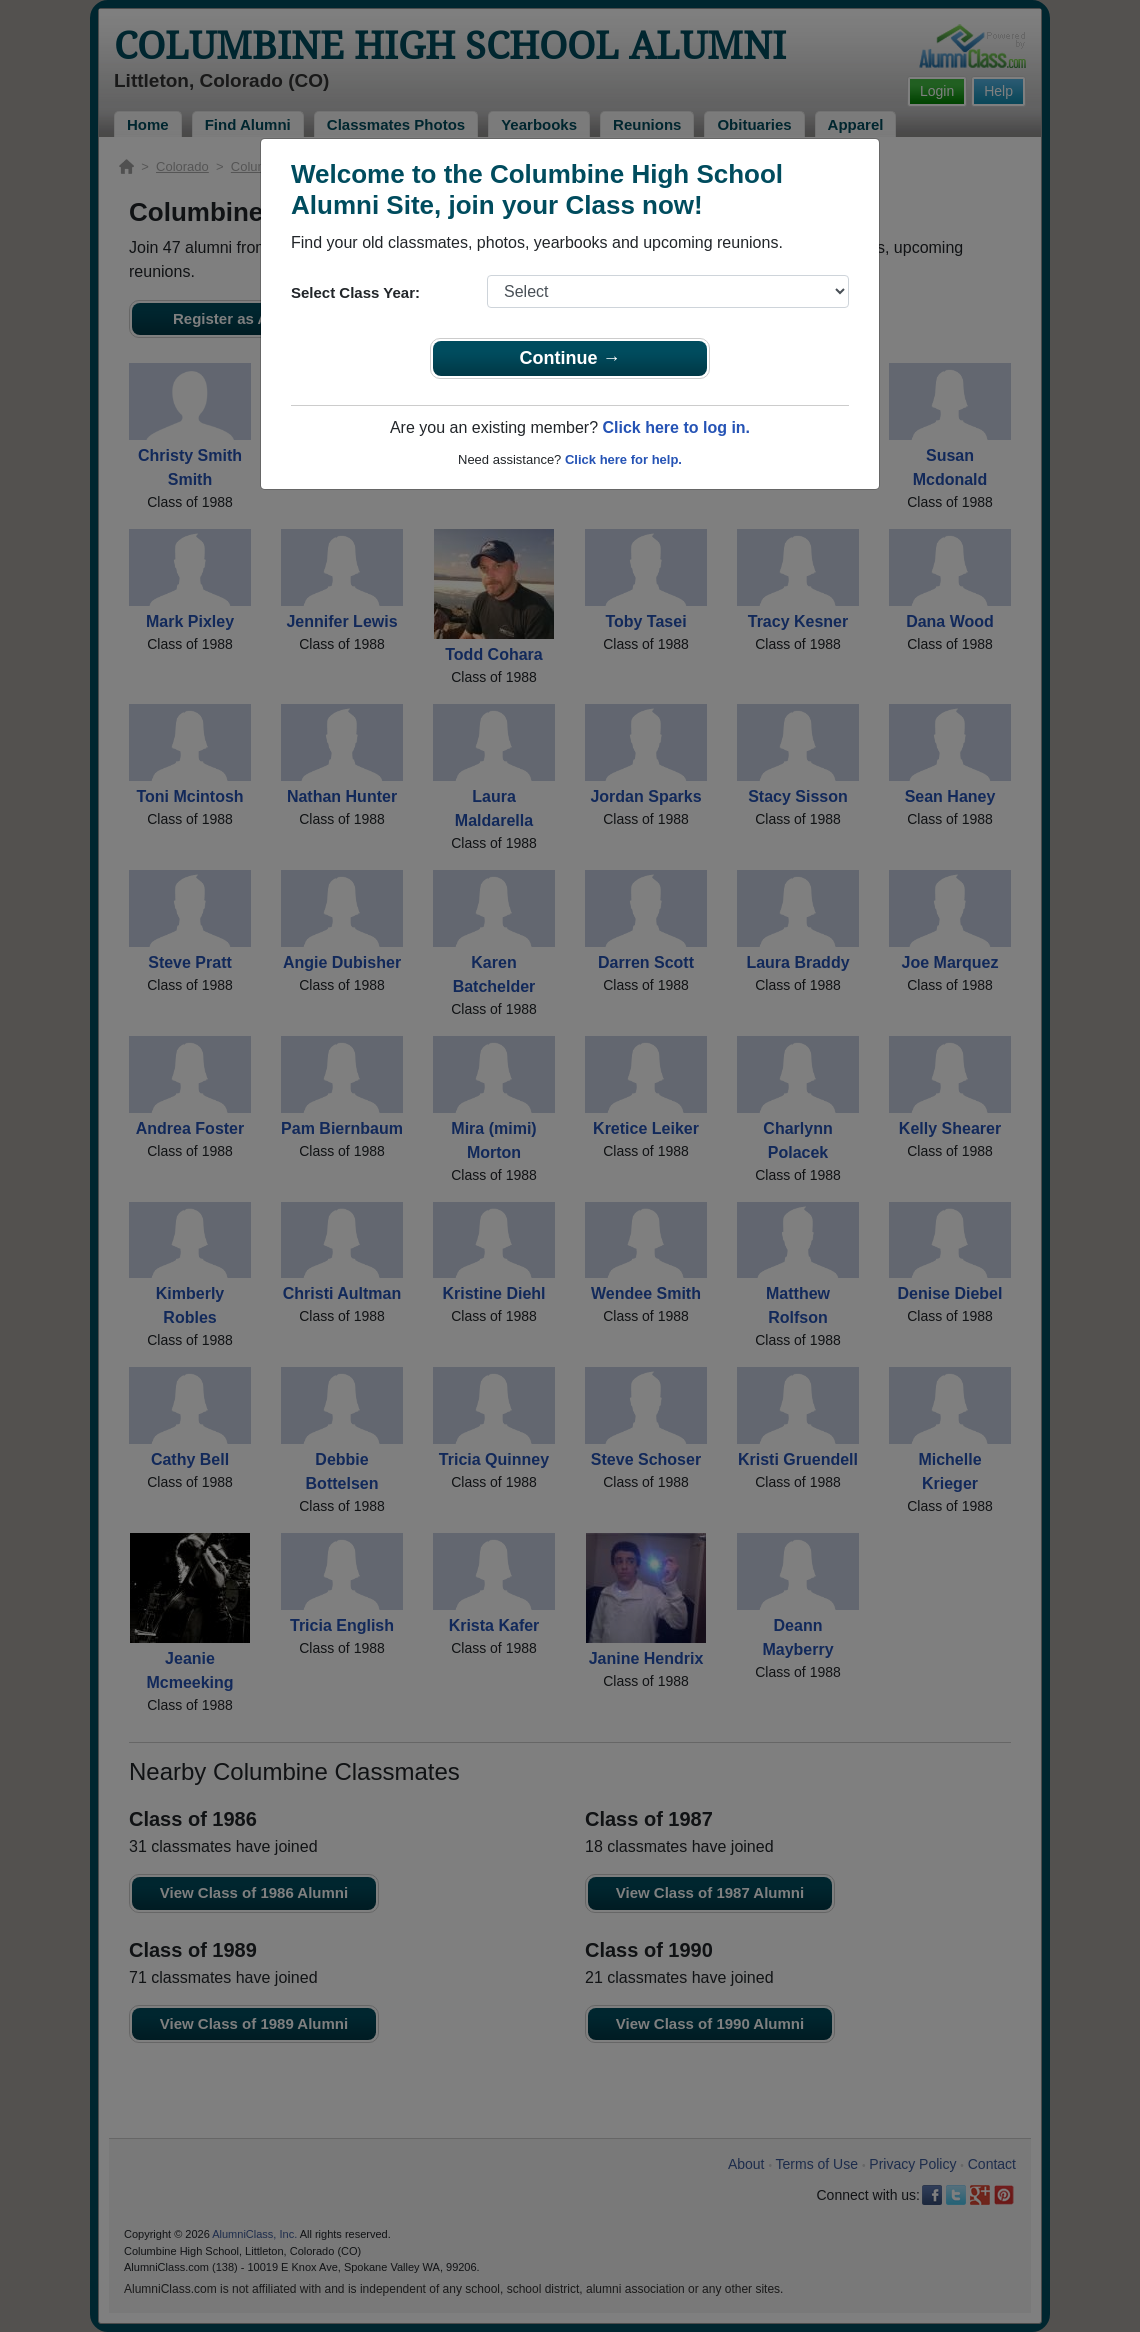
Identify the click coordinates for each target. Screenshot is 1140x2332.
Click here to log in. (676, 427)
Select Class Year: (355, 292)
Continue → (570, 358)
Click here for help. (623, 459)
